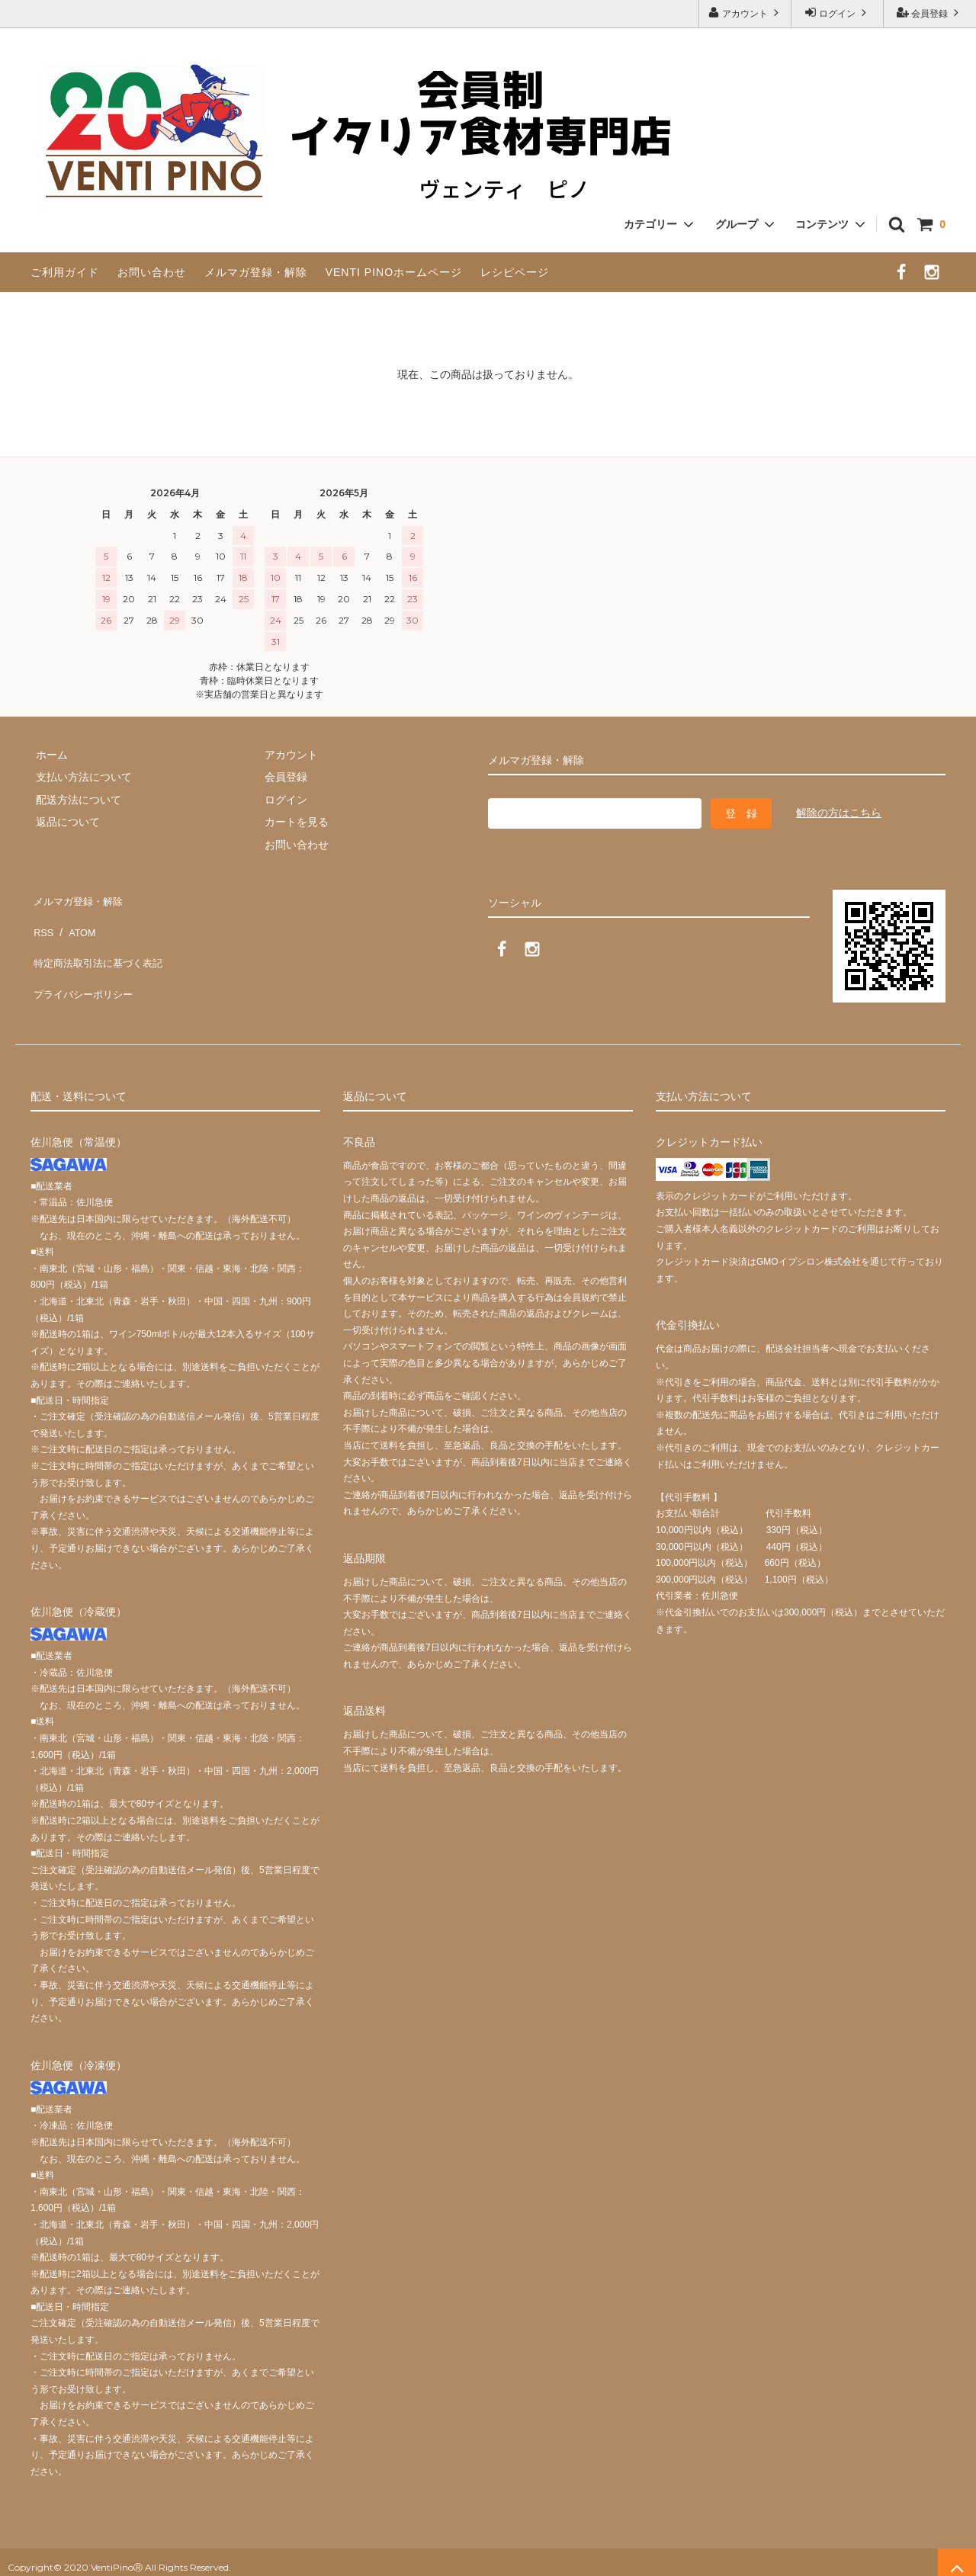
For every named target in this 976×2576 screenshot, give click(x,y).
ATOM (76, 920)
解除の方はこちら (838, 813)
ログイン (837, 12)
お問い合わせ (151, 272)
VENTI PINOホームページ (394, 272)
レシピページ (514, 272)
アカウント (745, 12)
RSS (41, 920)
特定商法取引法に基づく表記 (99, 942)
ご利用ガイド (64, 272)
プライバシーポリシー (83, 965)
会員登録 (930, 12)
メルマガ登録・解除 (255, 272)
